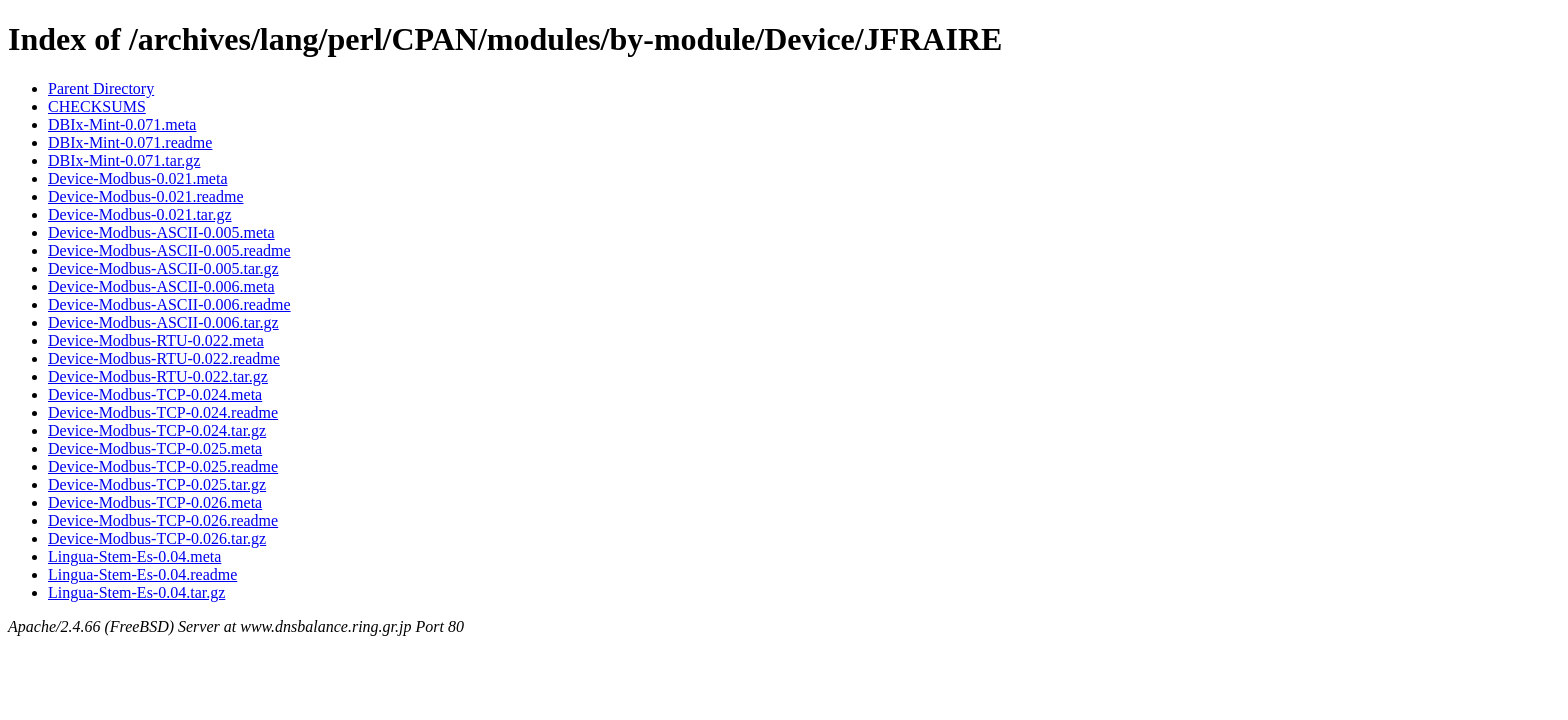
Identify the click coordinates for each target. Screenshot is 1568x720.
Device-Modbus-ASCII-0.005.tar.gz (163, 268)
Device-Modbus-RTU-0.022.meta (156, 340)
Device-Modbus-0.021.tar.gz (140, 214)
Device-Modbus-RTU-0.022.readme (164, 358)
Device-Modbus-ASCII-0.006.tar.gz (163, 322)
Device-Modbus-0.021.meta (138, 178)
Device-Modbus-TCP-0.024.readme (163, 412)
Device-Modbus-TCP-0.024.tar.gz (157, 430)
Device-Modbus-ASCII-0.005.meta (161, 232)
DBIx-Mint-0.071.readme (130, 142)
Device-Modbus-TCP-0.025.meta (155, 448)
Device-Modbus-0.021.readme (146, 196)
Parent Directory (101, 88)
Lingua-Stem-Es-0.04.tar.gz (136, 592)
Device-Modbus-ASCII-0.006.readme (169, 304)
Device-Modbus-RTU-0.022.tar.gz (158, 376)
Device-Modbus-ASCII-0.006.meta (161, 286)
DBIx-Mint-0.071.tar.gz (124, 160)
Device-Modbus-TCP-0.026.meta (155, 502)
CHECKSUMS (97, 106)
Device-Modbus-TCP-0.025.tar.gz (157, 484)
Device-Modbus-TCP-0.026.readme (163, 520)
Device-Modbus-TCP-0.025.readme (163, 466)
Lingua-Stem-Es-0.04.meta (134, 556)
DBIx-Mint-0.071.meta (122, 124)
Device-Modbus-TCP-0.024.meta (155, 394)
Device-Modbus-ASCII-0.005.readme (169, 250)
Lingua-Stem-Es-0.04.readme (142, 574)
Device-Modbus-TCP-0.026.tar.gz (157, 538)
